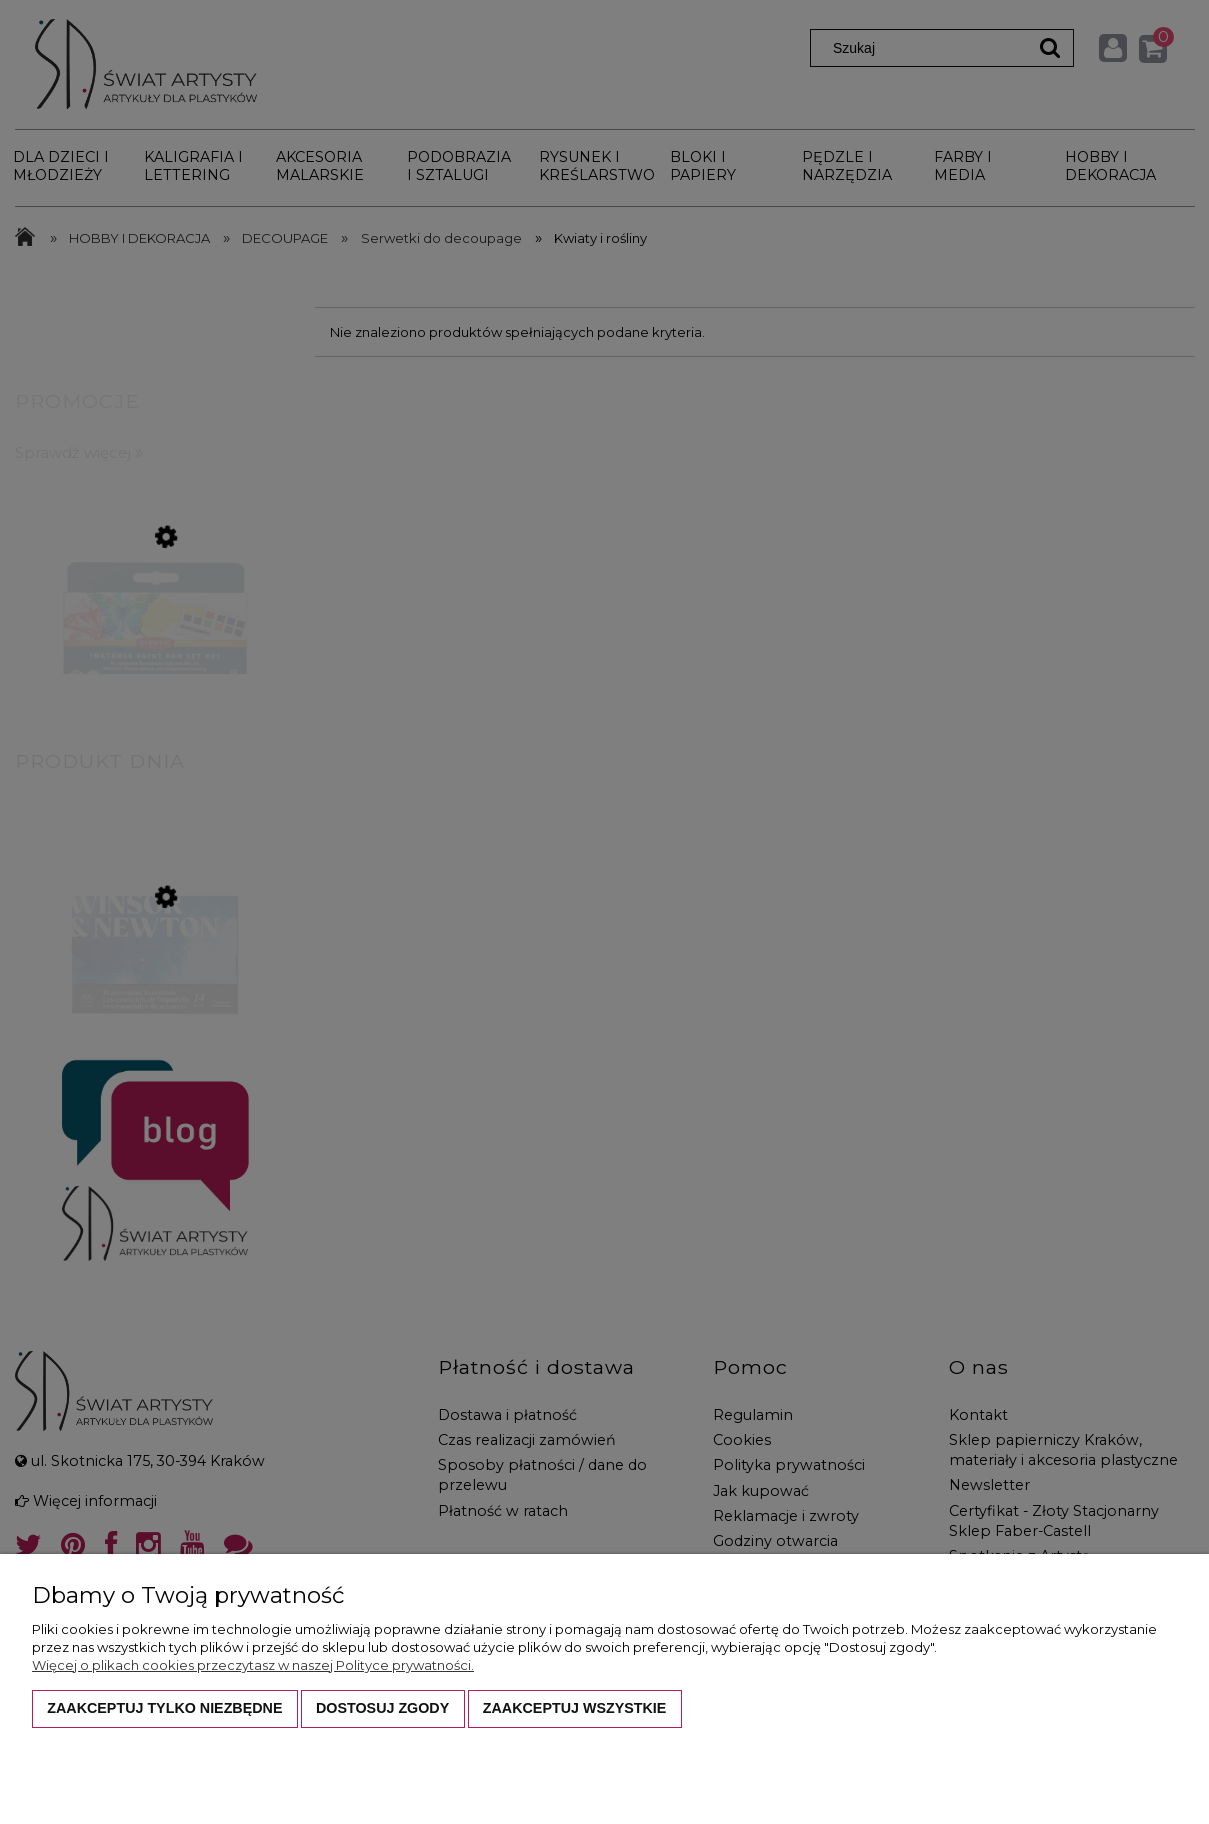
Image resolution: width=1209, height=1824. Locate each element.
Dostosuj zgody (382, 1708)
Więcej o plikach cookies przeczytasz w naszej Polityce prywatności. (253, 1665)
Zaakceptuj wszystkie (575, 1708)
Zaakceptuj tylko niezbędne (164, 1708)
